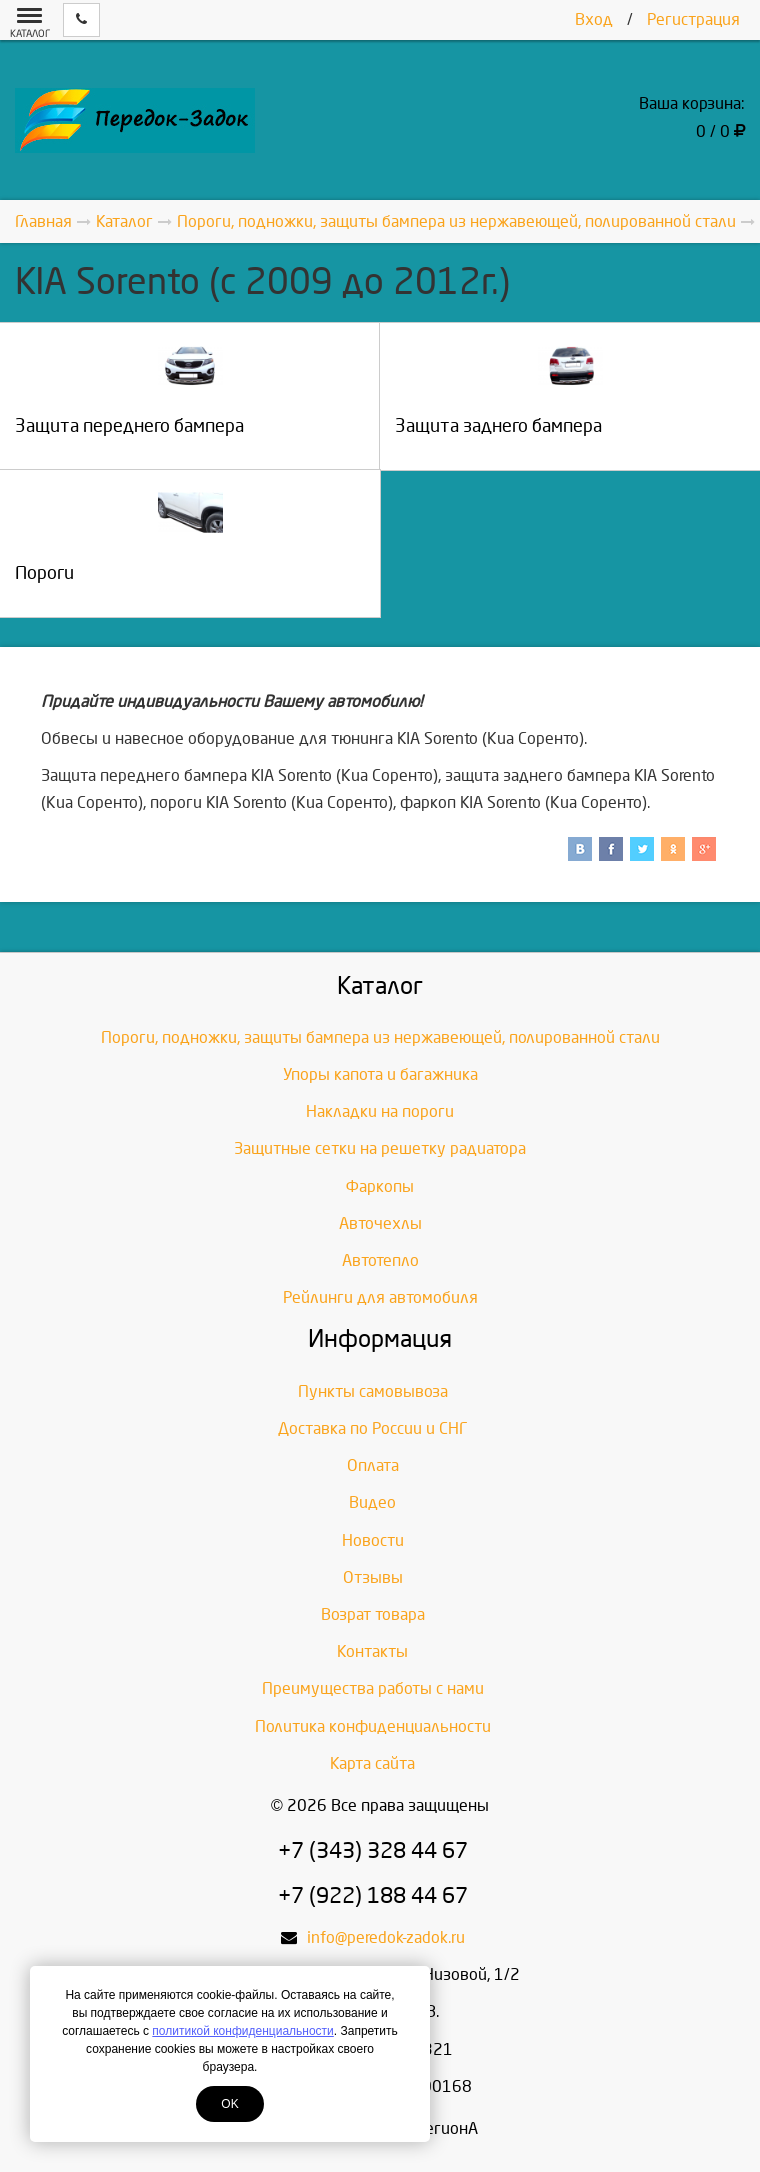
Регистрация (693, 19)
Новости (373, 1540)
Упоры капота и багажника (380, 1074)
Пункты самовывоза (373, 1391)
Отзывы (373, 1577)
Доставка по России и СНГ (373, 1428)
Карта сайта (372, 1763)
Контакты (372, 1651)
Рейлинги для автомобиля (380, 1297)
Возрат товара (373, 1614)
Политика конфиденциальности (373, 1726)
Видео (372, 1502)
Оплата (373, 1465)
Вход (594, 19)
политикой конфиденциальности (242, 2031)
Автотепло (380, 1260)
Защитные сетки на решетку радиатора (380, 1148)
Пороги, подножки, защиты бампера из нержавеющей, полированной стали (380, 1037)
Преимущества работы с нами (373, 1688)
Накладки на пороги (380, 1111)
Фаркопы (380, 1186)
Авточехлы (380, 1223)
